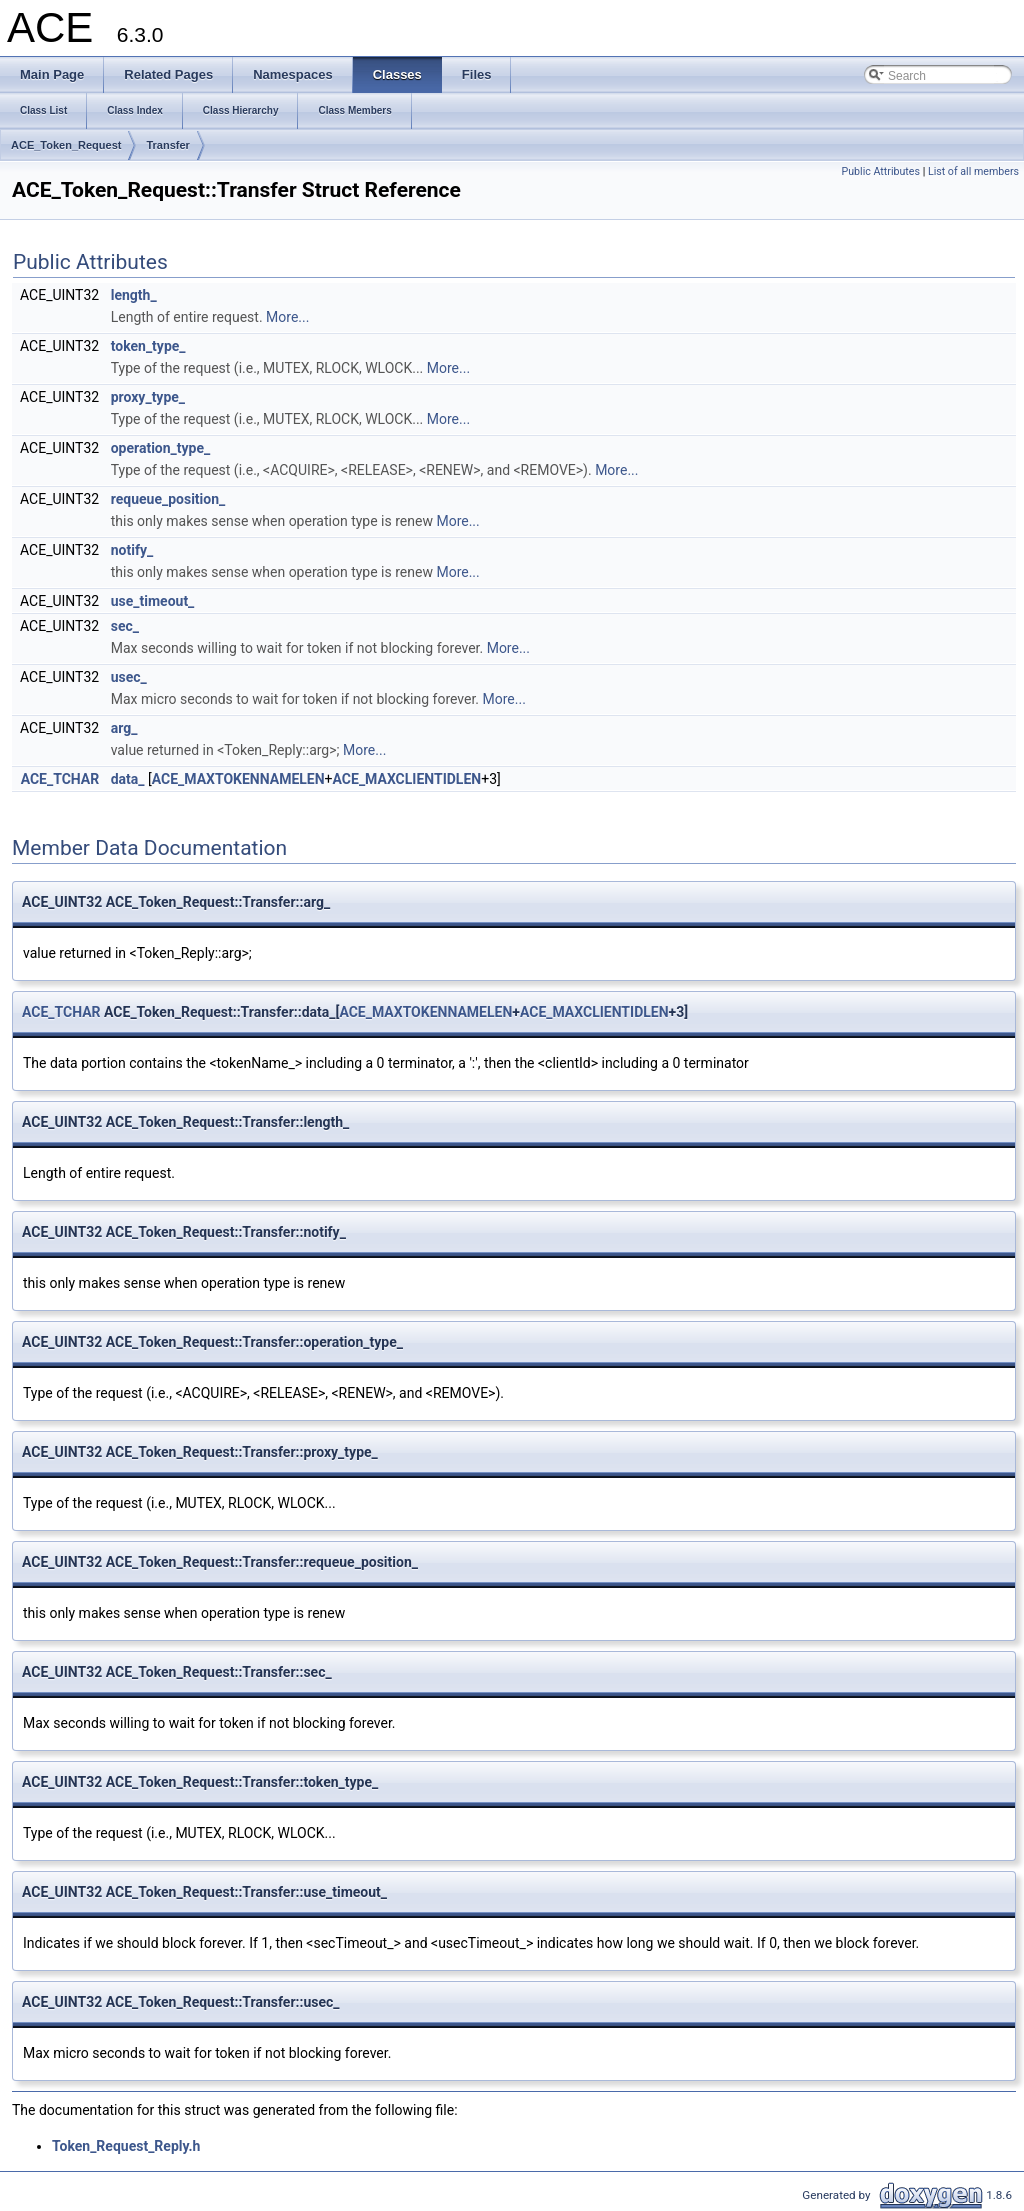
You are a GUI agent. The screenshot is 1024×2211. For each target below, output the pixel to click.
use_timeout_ (153, 601)
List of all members (973, 171)
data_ (128, 779)
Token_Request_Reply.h (126, 2146)
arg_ (124, 728)
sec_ (125, 626)
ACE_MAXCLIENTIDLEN (407, 779)
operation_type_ (161, 448)
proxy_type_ (148, 397)
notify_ (132, 550)
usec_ (129, 677)
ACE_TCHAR (60, 779)
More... (287, 317)
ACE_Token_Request (66, 145)
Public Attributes (880, 171)
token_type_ (148, 346)
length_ (134, 295)
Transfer (167, 145)
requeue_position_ (168, 499)
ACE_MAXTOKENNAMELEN (238, 779)
